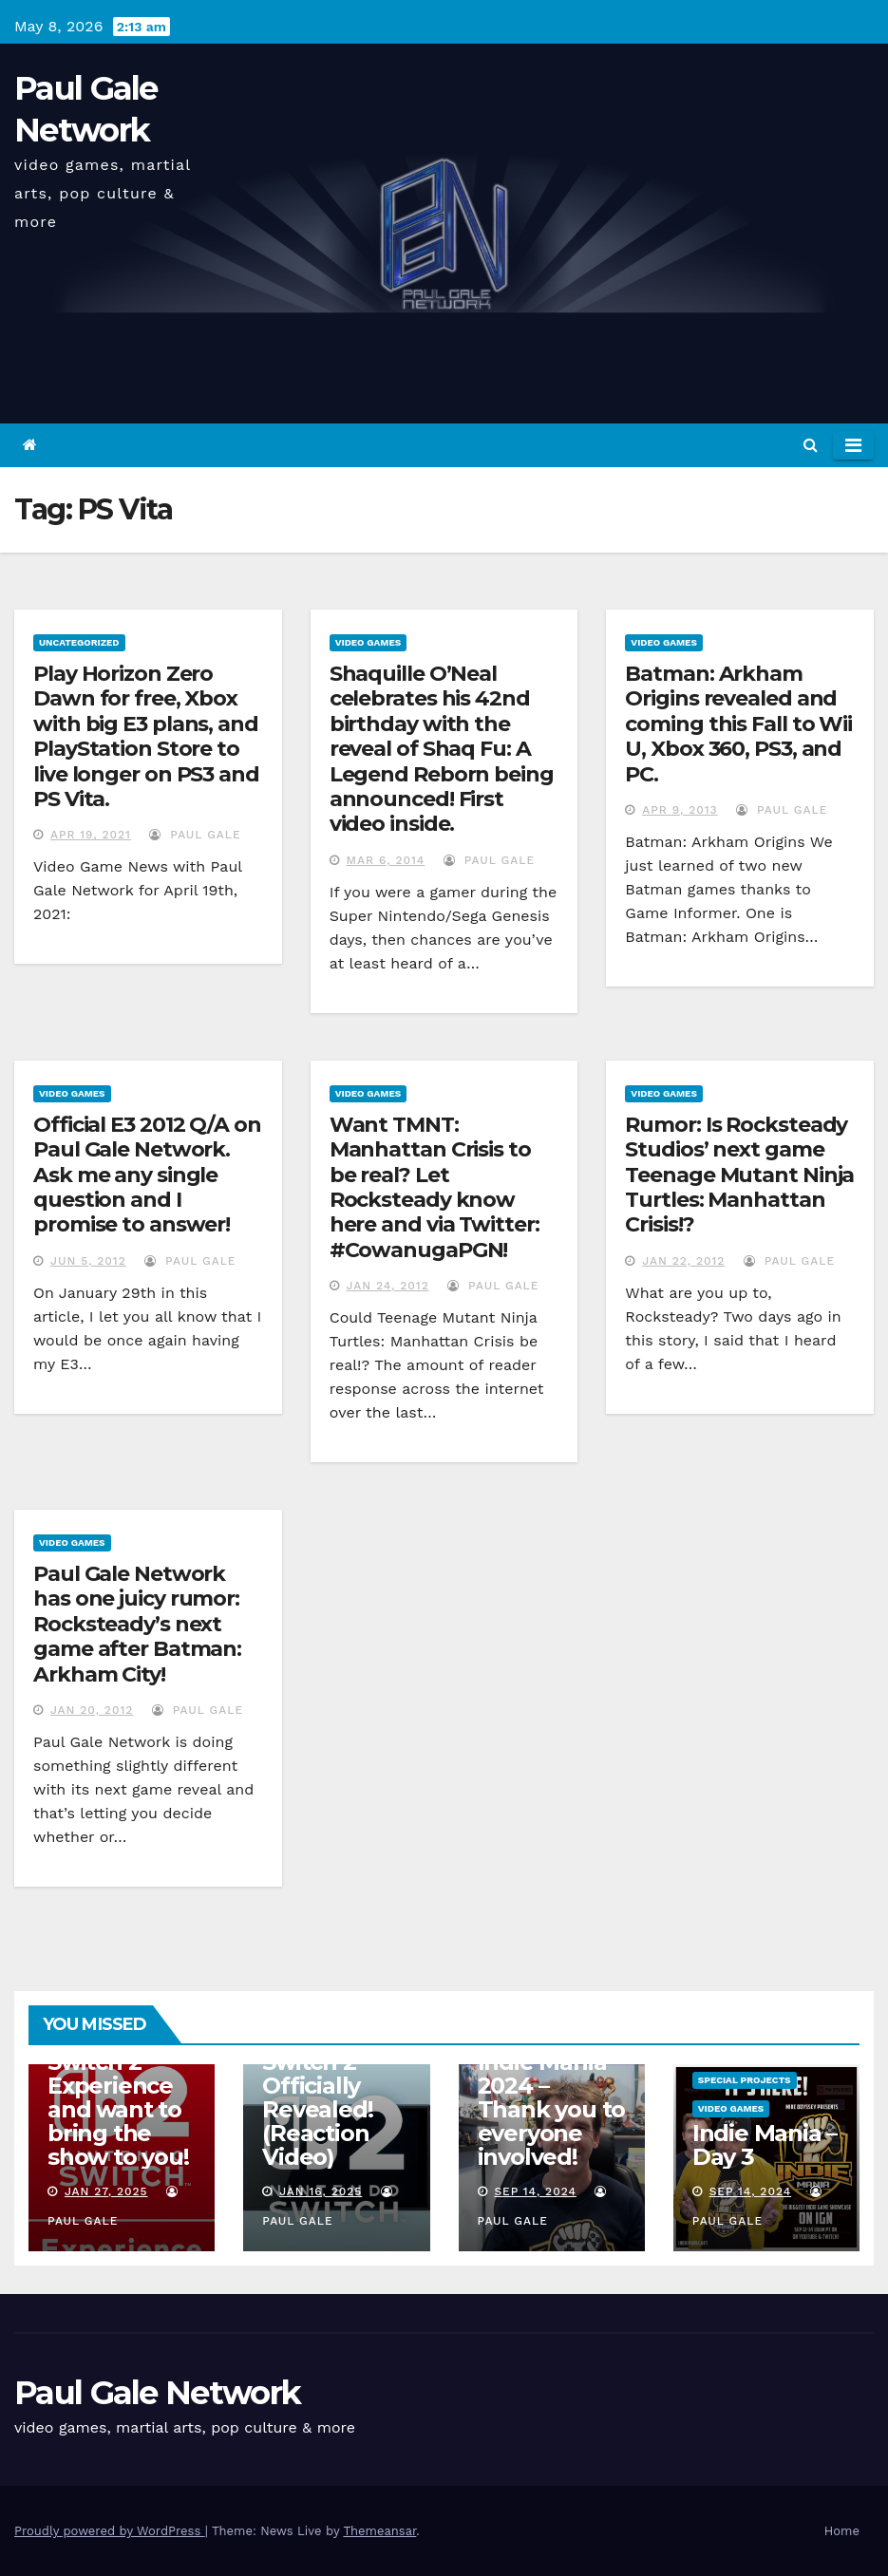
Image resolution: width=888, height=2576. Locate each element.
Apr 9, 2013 (679, 810)
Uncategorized (79, 642)
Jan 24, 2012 (388, 1285)
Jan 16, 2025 (320, 2191)
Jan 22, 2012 (683, 1261)
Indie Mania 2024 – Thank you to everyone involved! (552, 2109)
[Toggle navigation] (853, 445)
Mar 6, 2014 (386, 860)
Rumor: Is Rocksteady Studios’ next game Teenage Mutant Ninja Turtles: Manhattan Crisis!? (739, 1175)
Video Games (368, 642)
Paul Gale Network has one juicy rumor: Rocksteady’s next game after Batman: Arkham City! (137, 1624)
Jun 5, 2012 (88, 1261)
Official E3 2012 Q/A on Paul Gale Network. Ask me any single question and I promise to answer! (147, 1175)
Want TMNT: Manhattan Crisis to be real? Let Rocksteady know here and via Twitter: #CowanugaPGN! (434, 1187)
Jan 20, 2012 (91, 1710)
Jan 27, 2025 (106, 2191)
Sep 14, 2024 (535, 2191)
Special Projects (744, 2080)
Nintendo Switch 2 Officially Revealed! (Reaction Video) (317, 2097)
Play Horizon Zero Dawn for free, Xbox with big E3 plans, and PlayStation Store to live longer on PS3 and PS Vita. (146, 736)
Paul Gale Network (157, 2393)
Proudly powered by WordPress (109, 2531)
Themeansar (379, 2531)
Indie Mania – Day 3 (764, 2145)
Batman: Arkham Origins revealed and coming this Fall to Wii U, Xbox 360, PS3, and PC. (738, 724)
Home (842, 2531)
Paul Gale (194, 834)
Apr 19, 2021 (90, 834)
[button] (810, 445)
